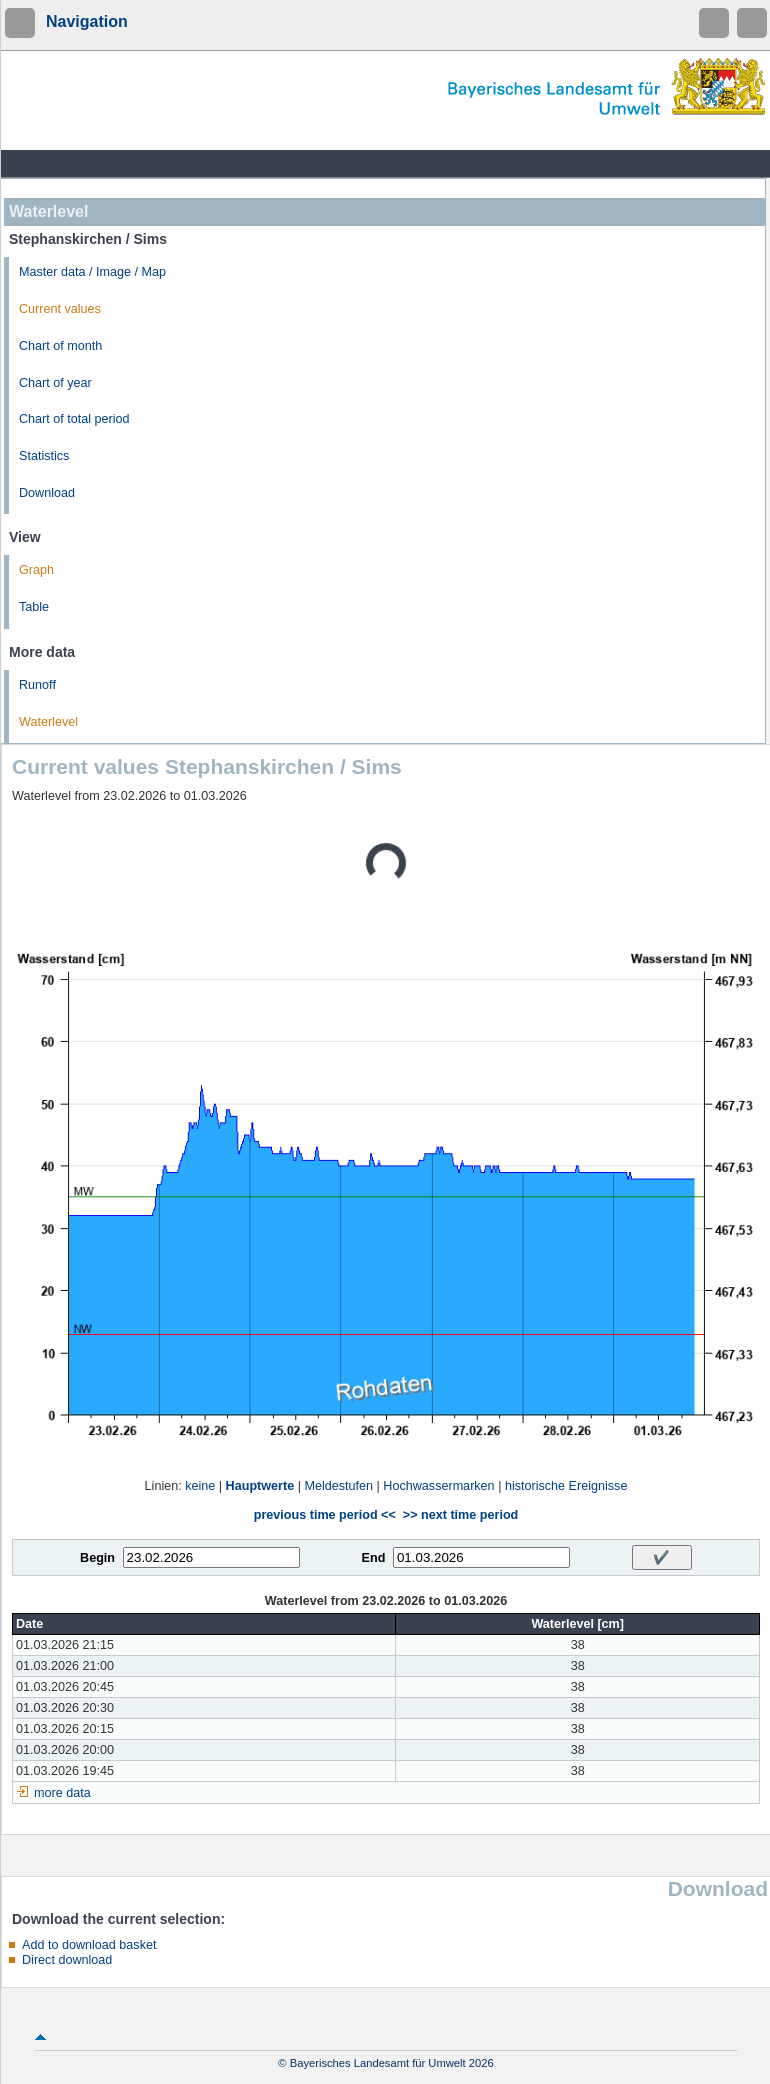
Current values (60, 309)
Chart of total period (74, 419)
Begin (97, 1558)
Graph (36, 570)
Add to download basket (89, 1945)
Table (34, 607)
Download (47, 493)
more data (62, 1793)
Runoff (37, 685)
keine (200, 1486)
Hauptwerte (260, 1486)
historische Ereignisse (566, 1486)
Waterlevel (48, 722)
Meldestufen (338, 1486)
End (374, 1558)
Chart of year (55, 383)
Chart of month (60, 346)
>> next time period (460, 1515)
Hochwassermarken (438, 1486)
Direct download (67, 1960)
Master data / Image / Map (92, 272)
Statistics (44, 456)
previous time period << (325, 1515)
